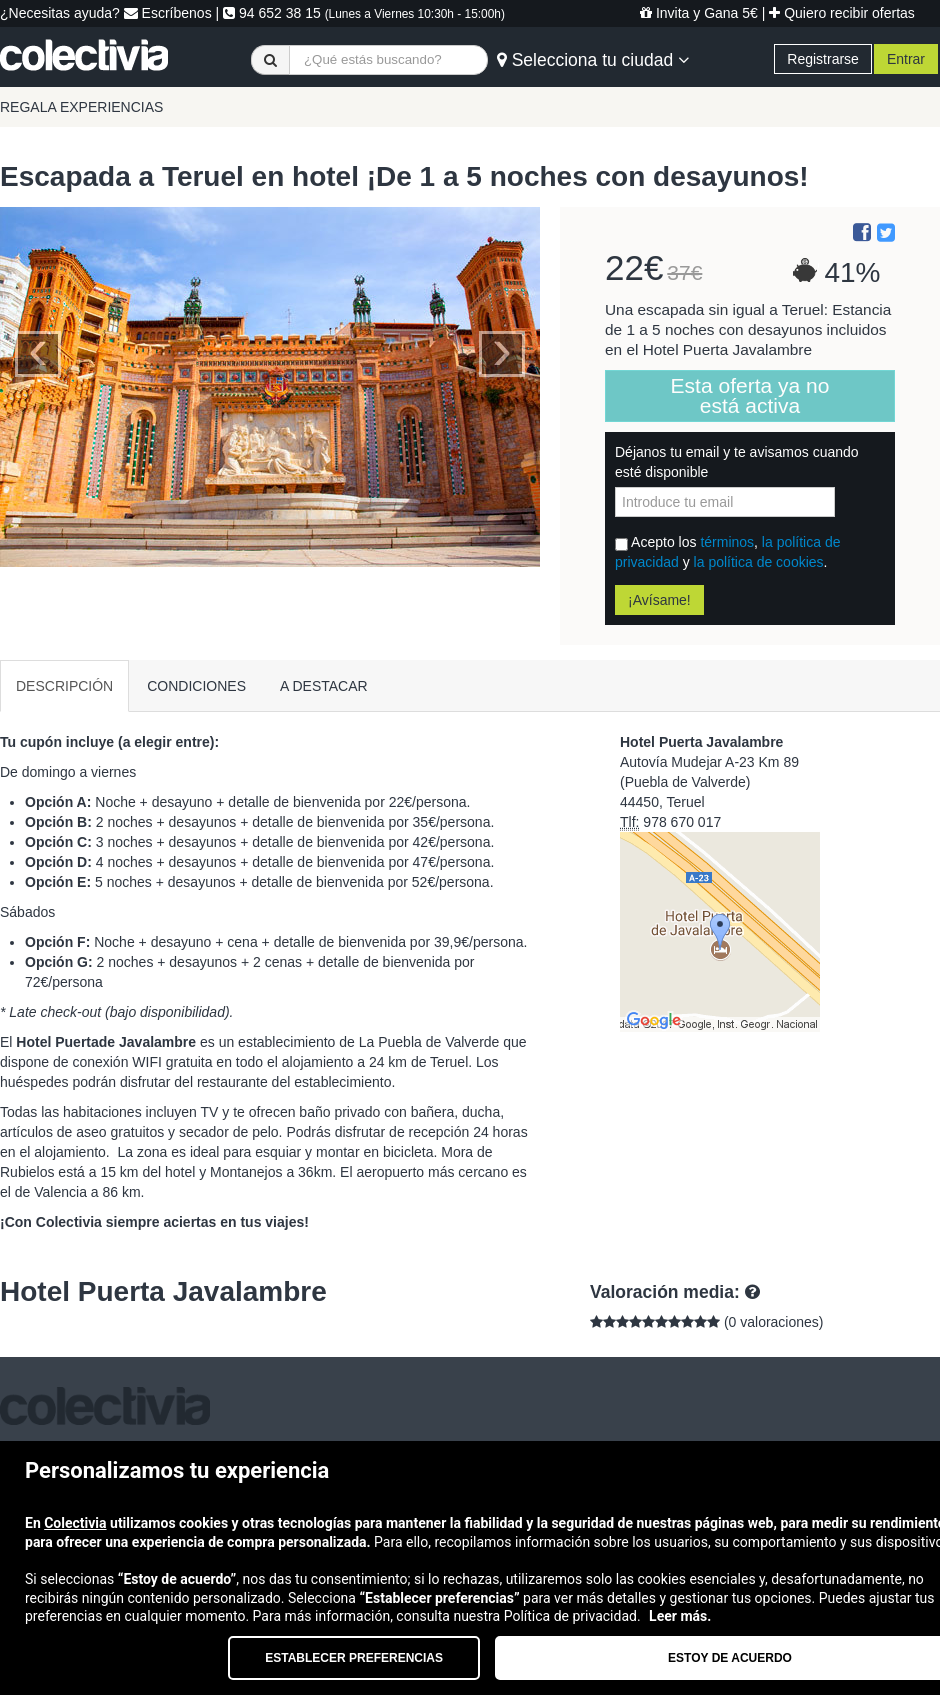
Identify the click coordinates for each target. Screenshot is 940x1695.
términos (727, 542)
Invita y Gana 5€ (699, 13)
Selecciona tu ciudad (593, 60)
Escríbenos (168, 13)
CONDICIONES (196, 686)
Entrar (906, 59)
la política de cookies (759, 562)
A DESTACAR (324, 686)
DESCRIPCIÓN (64, 686)
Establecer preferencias (354, 1658)
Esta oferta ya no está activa (750, 395)
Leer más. (680, 1616)
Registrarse (823, 59)
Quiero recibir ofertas (842, 13)
